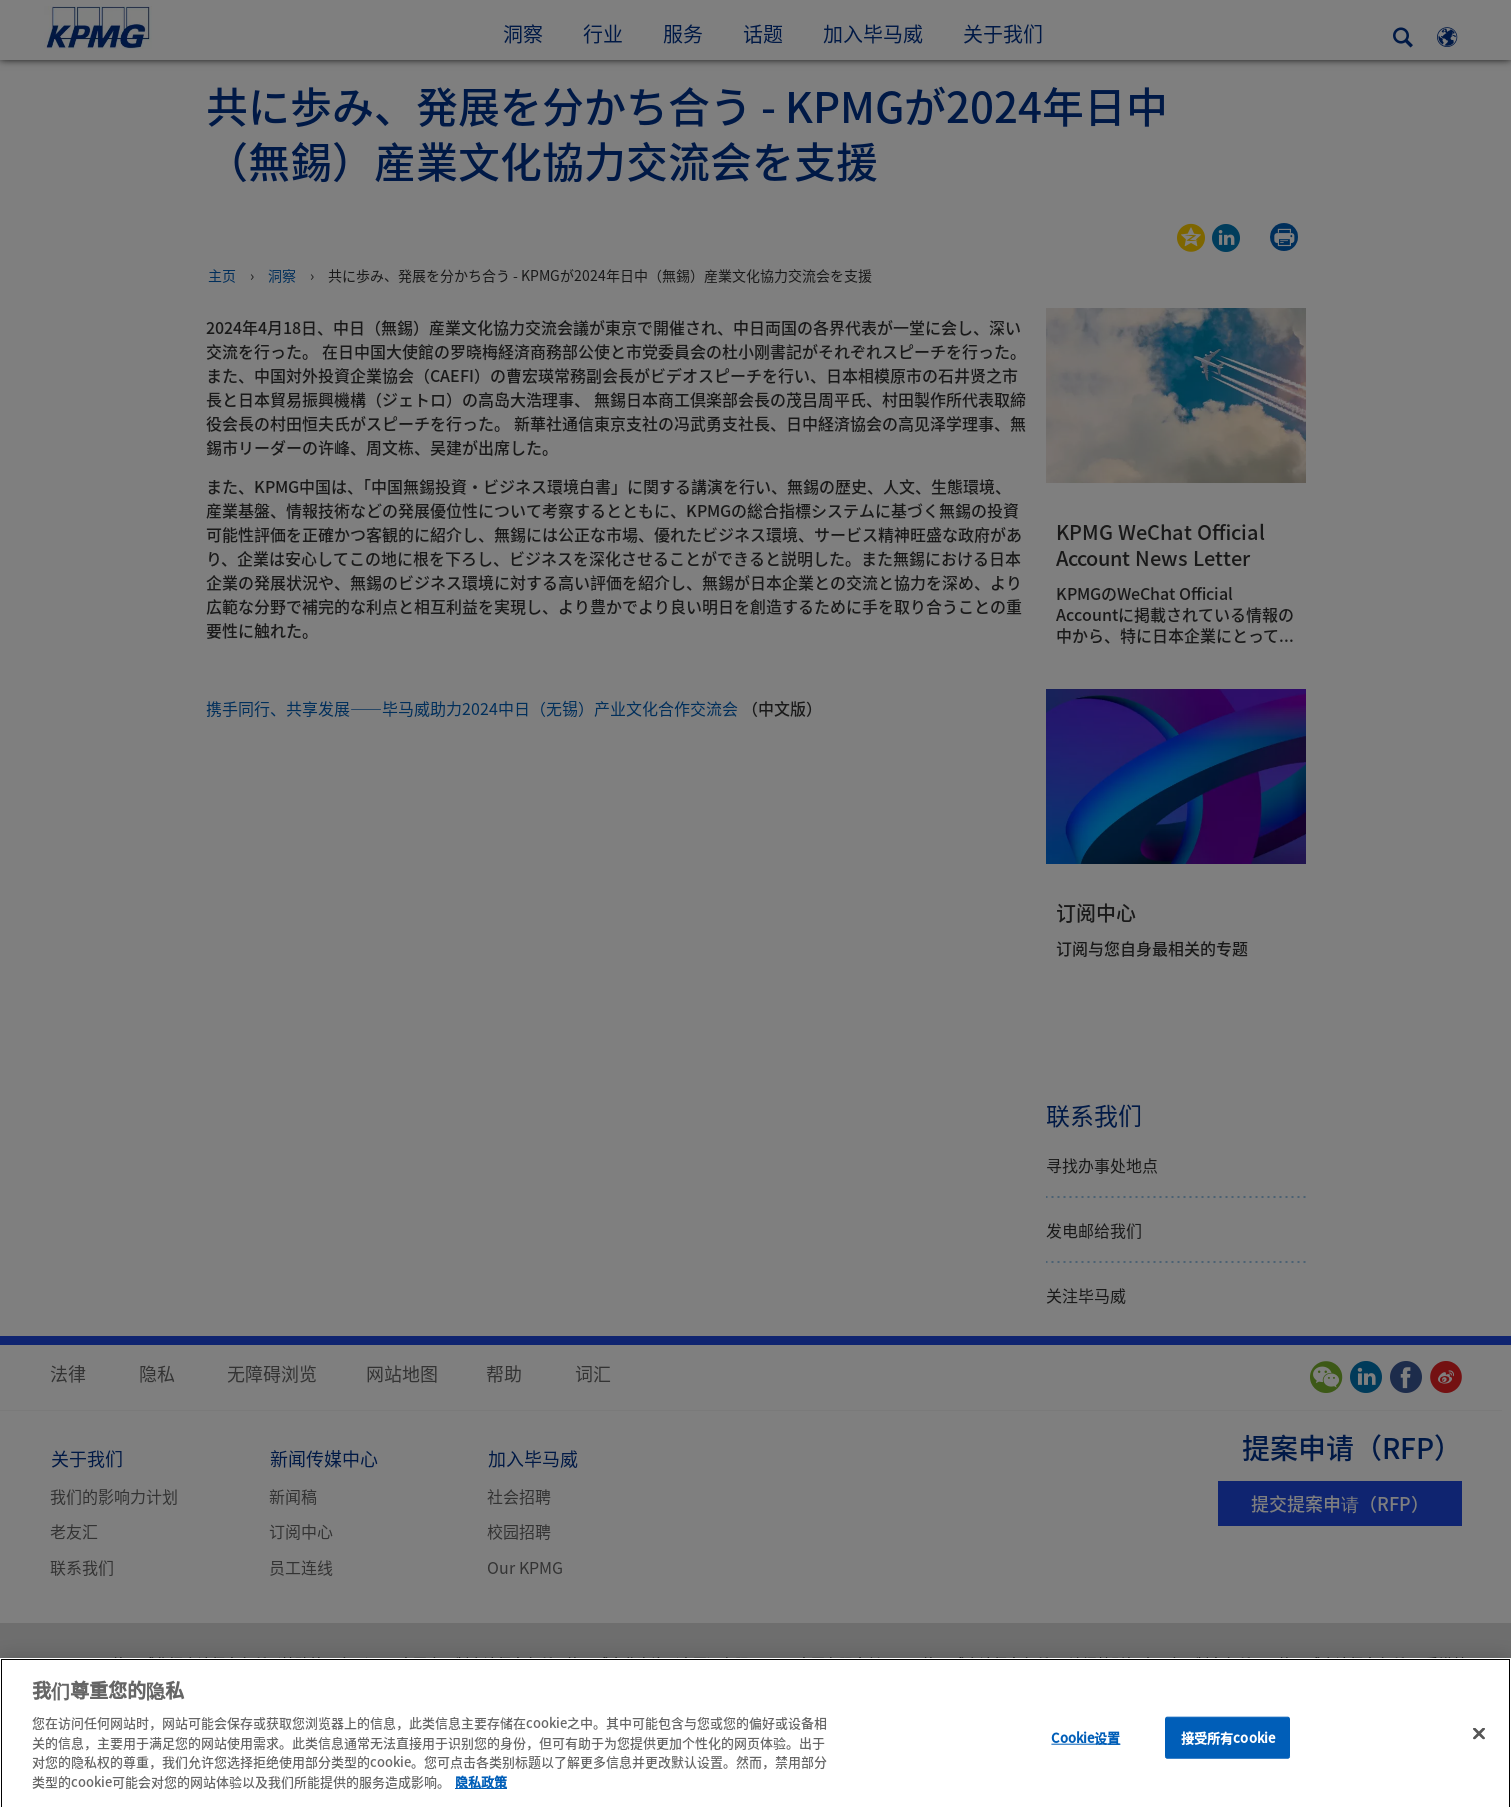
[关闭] (1479, 1751)
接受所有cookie (1228, 1754)
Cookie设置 (1085, 1754)
